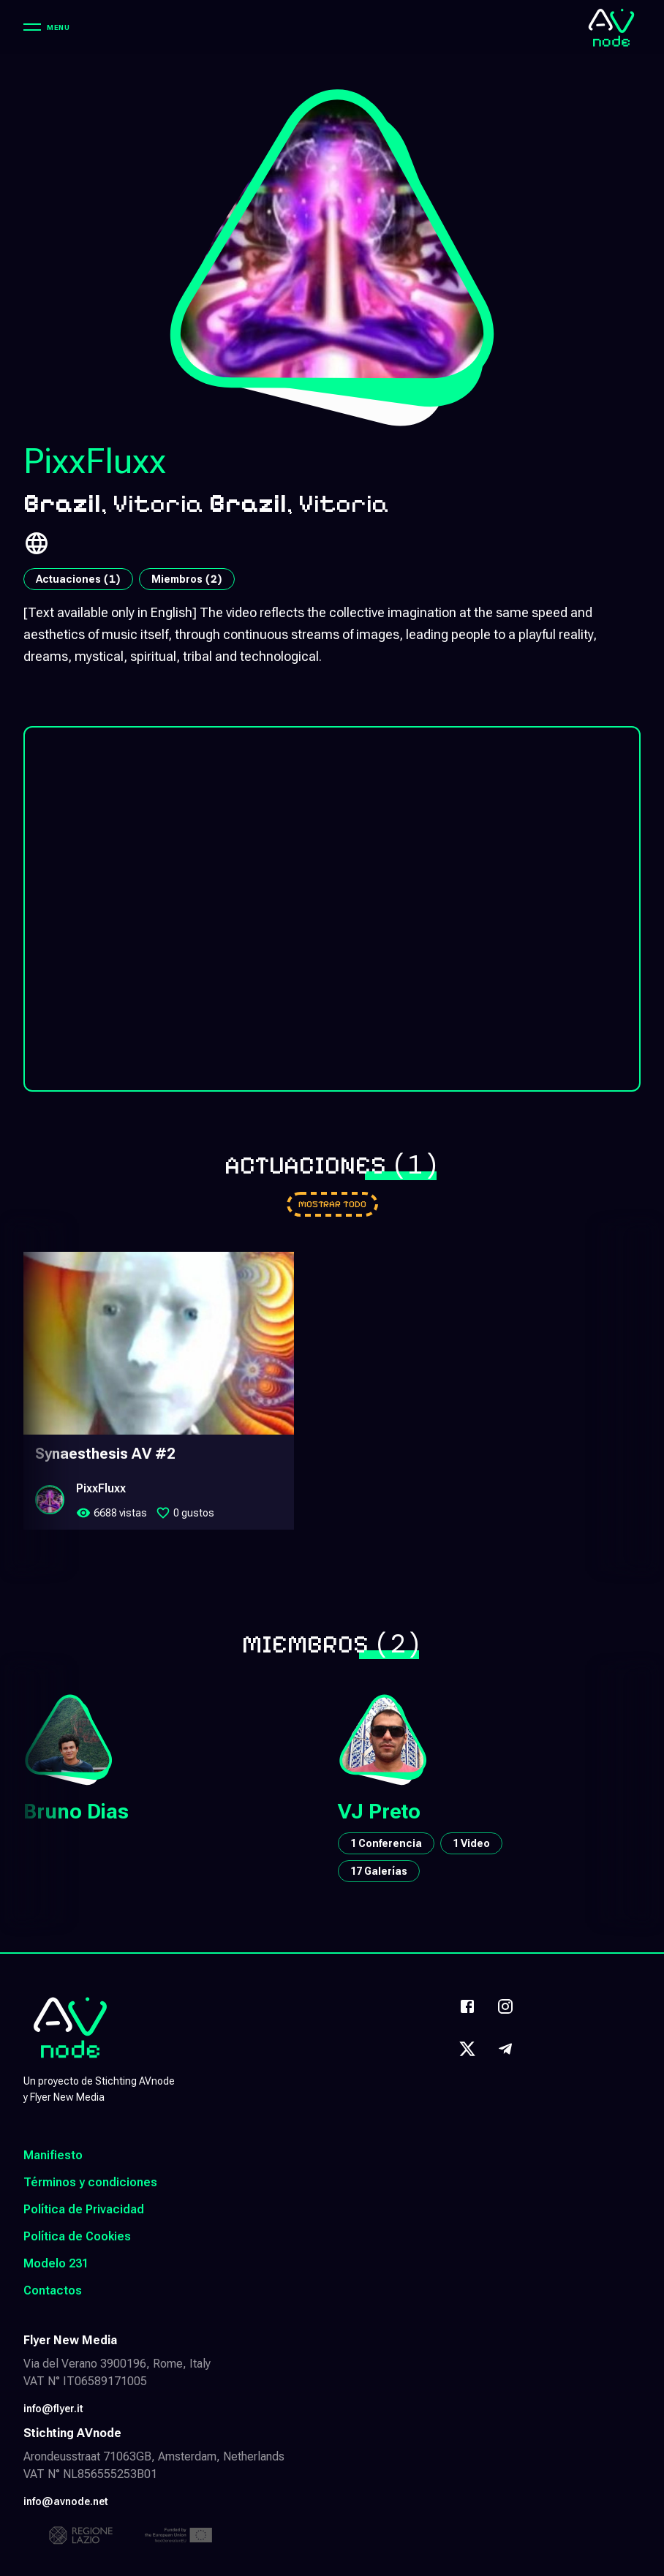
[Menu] (46, 27)
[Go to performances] (332, 1204)
